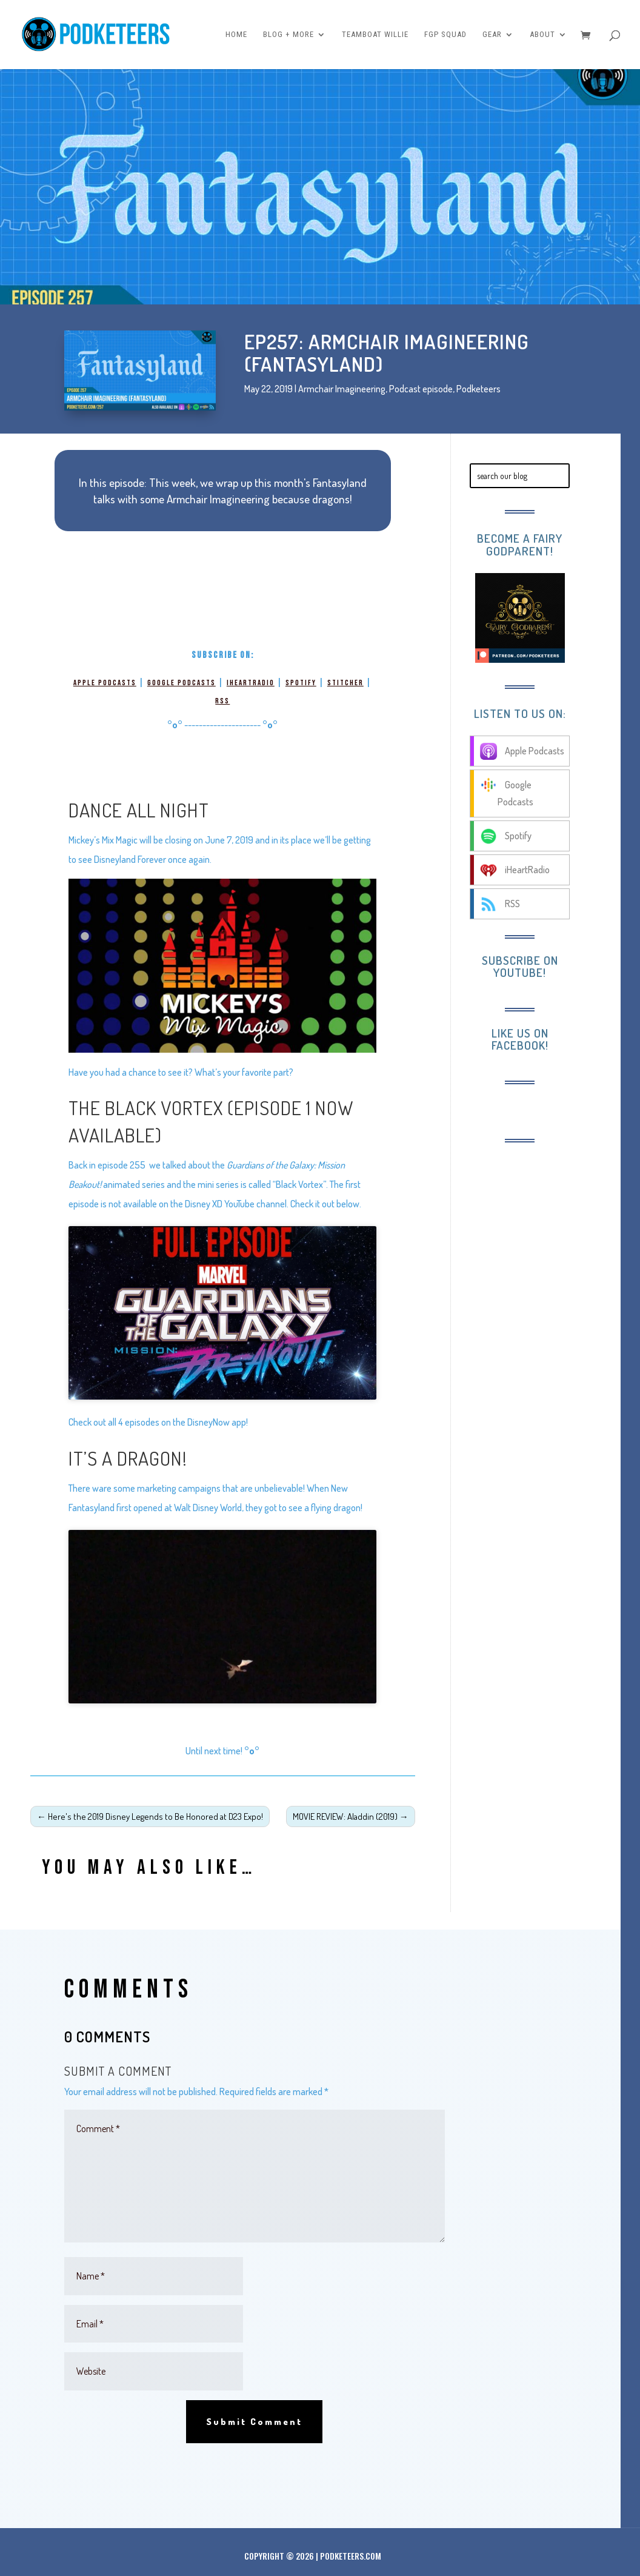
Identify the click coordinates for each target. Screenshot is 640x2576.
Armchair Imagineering (341, 389)
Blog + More (288, 34)
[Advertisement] (546, 1339)
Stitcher (345, 683)
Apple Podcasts (104, 683)
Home (236, 34)
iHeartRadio (251, 683)
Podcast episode (421, 389)
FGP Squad (445, 34)
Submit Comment (254, 2421)
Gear (492, 34)
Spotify (300, 683)
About (542, 34)
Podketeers (478, 389)
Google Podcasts (181, 683)
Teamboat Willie (375, 34)
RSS (222, 701)
